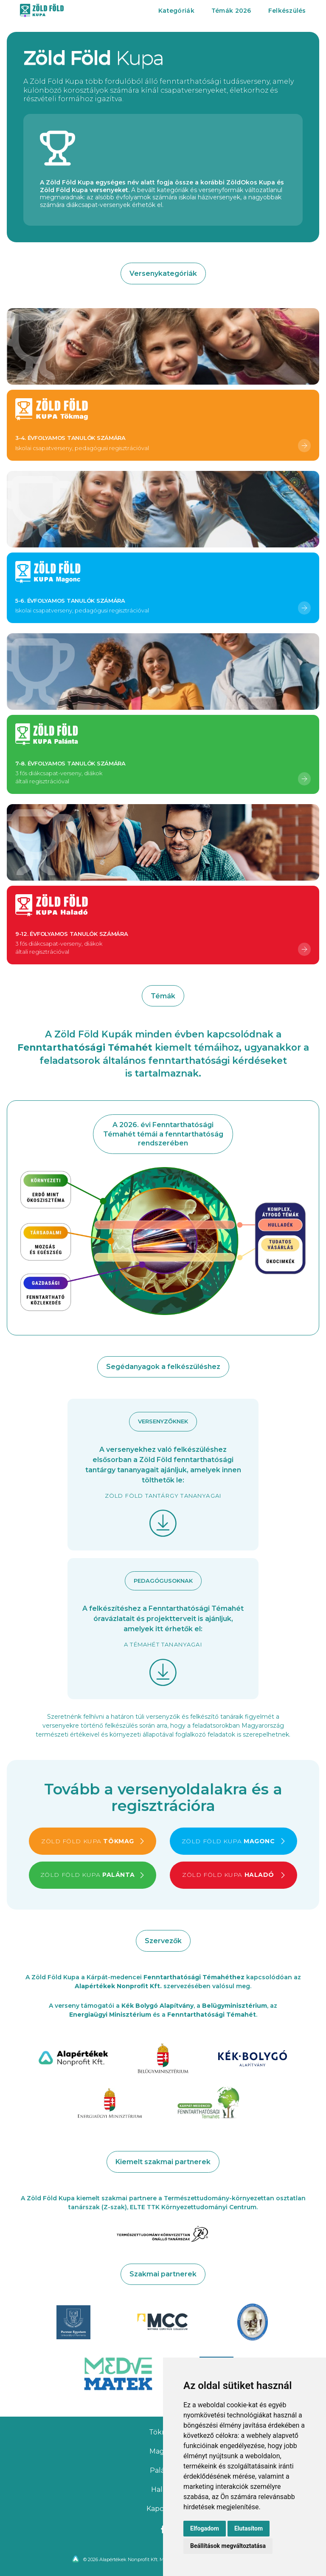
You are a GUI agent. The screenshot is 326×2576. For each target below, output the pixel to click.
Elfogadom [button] (204, 2528)
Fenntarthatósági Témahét (211, 2014)
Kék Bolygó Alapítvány (157, 2005)
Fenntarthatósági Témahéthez (193, 1977)
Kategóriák (176, 10)
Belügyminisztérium (234, 2005)
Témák (231, 10)
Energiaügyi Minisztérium (110, 2014)
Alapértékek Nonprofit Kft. (118, 1986)
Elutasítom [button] (248, 2528)
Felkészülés (287, 10)
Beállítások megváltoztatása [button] (228, 2545)
